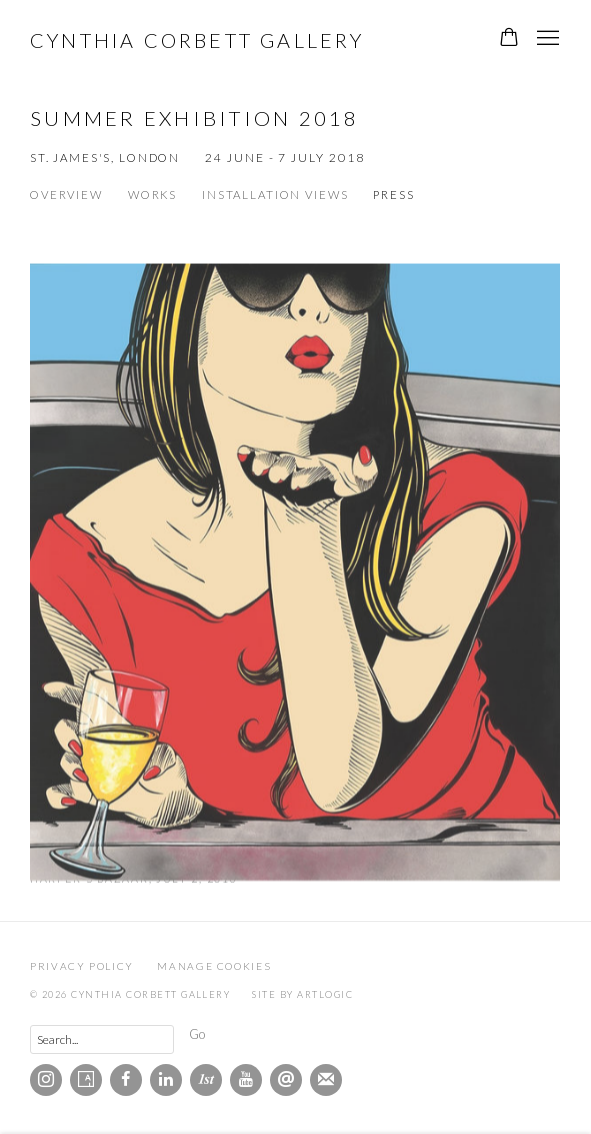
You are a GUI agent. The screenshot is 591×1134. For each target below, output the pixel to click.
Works (152, 194)
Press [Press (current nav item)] (393, 194)
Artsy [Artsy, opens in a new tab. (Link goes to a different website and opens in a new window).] (86, 1080)
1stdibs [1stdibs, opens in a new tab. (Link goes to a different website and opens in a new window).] (206, 1080)
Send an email (286, 1080)
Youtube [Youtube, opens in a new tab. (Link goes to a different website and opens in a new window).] (246, 1080)
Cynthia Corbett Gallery (197, 40)
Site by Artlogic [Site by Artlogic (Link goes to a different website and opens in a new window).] (302, 994)
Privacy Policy (82, 966)
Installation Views (275, 194)
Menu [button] (546, 39)
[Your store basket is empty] (509, 39)
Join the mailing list (326, 1080)
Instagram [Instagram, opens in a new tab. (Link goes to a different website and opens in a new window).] (46, 1080)
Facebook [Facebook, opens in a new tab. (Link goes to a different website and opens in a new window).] (126, 1080)
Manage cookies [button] (214, 966)
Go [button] (197, 1034)
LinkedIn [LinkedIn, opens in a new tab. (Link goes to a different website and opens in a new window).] (166, 1080)
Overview (66, 194)
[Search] (102, 1039)
